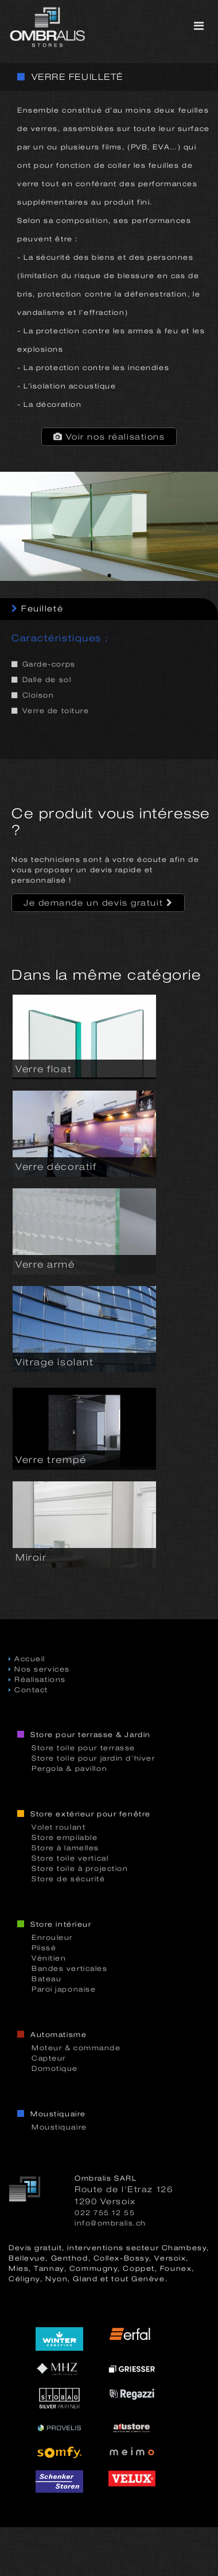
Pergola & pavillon (69, 1769)
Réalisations (37, 1680)
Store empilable (65, 1838)
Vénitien (49, 1958)
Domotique (55, 2069)
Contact (28, 1690)
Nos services (39, 1669)
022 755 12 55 (105, 2213)
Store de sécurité (69, 1879)
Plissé (44, 1948)
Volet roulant (58, 1827)
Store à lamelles (65, 1848)
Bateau (46, 1979)
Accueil (27, 1659)
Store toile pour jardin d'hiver (93, 1758)
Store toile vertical (70, 1858)
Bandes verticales (70, 1969)
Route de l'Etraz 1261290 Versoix (124, 2195)
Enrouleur (52, 1938)
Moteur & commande (76, 2048)
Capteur (49, 2058)
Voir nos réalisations (109, 436)
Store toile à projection (80, 1869)
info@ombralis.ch (110, 2223)
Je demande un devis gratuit (98, 902)
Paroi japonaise (64, 1989)
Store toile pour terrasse (83, 1748)
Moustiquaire (59, 2127)
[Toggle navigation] (198, 25)
